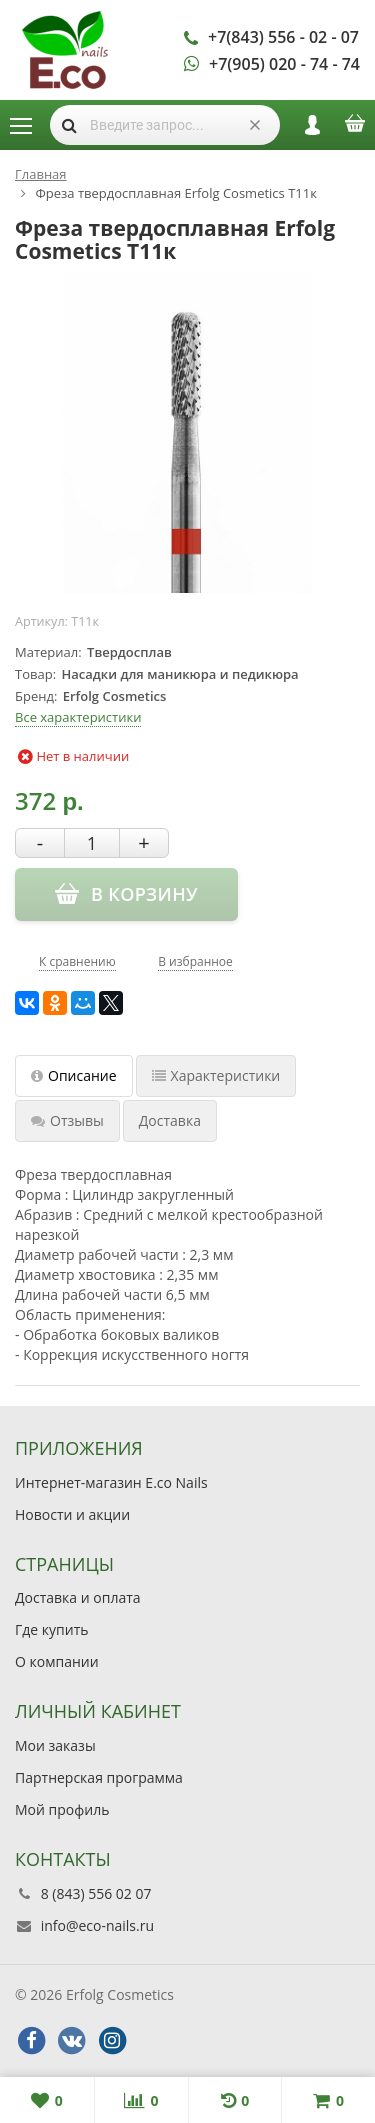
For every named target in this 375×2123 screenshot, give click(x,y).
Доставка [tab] (170, 1120)
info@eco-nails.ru (97, 1925)
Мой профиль (62, 1809)
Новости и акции (72, 1514)
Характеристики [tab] (216, 1075)
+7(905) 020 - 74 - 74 (284, 64)
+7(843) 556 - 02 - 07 (283, 37)
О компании (57, 1661)
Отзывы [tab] (67, 1120)
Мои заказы (55, 1745)
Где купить (52, 1629)
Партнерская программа (99, 1777)
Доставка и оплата (78, 1597)
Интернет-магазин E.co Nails (111, 1482)
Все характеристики (78, 717)
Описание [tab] (74, 1075)
